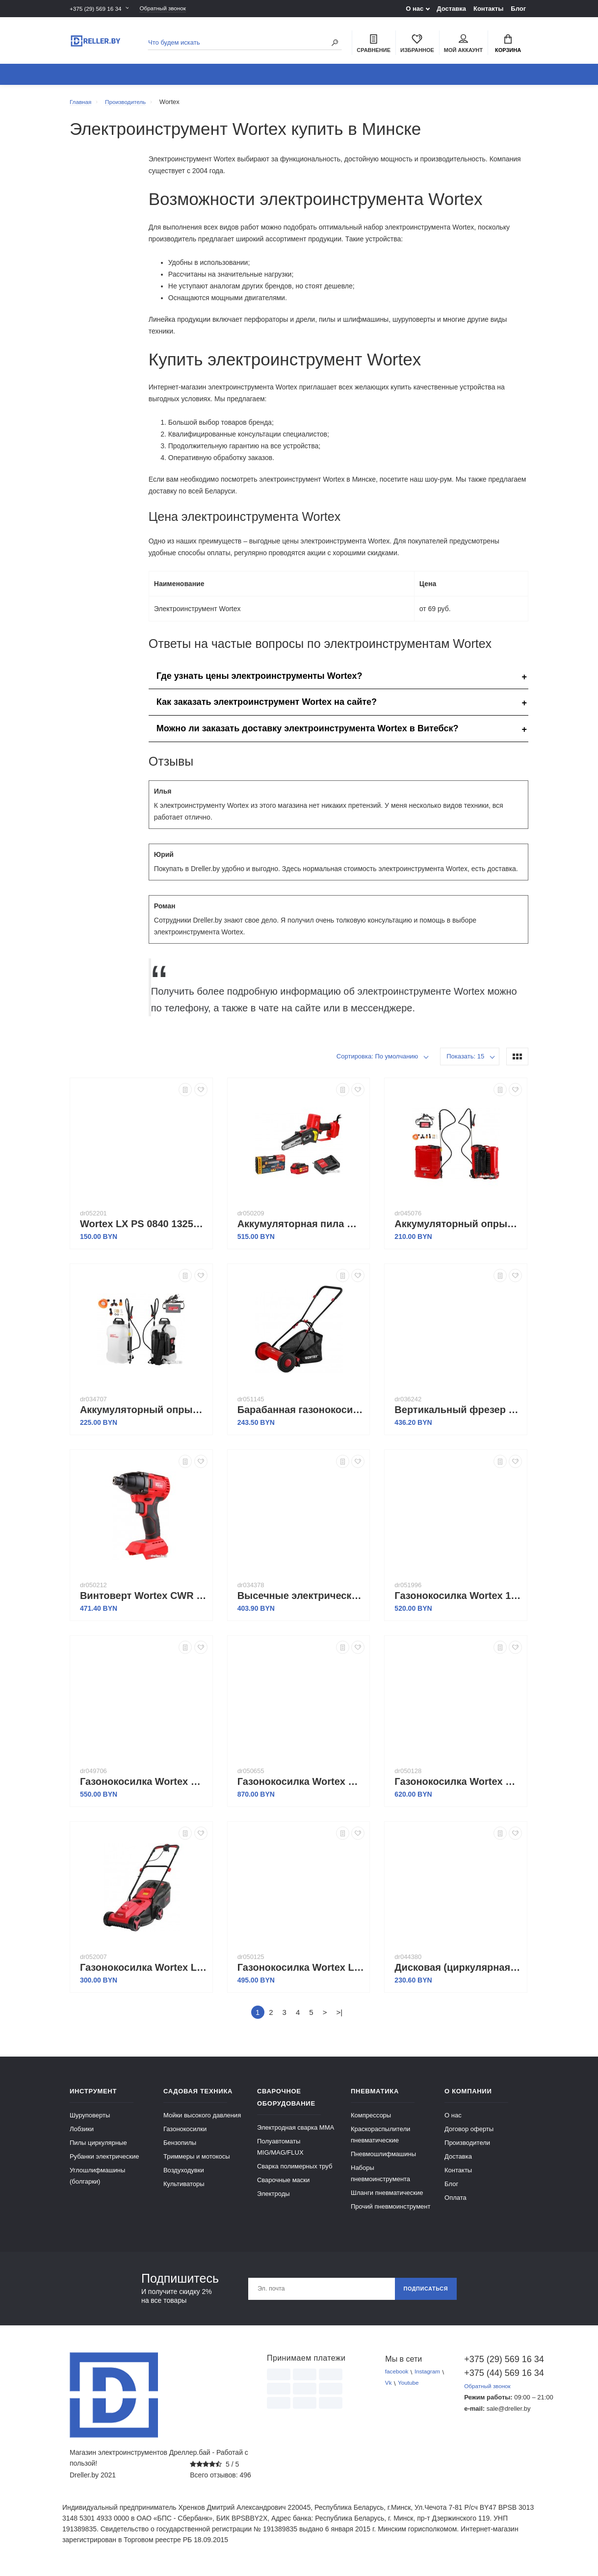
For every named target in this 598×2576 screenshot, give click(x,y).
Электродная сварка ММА (295, 2133)
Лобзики (82, 2134)
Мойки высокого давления (202, 2120)
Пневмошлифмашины (383, 2159)
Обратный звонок (173, 8)
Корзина (508, 44)
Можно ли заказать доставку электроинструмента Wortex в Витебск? (307, 734)
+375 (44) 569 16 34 (496, 2378)
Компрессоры (371, 2120)
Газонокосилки (185, 2134)
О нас (414, 8)
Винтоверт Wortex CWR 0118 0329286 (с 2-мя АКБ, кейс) (144, 1601)
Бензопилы (179, 2148)
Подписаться (422, 2294)
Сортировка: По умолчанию (377, 1061)
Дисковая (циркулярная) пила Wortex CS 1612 (458, 1972)
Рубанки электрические (104, 2161)
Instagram (432, 2377)
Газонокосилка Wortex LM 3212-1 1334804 (144, 1972)
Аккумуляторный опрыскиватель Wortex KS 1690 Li (144, 1415)
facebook (398, 2377)
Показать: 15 (465, 1061)
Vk (388, 2389)
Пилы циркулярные (98, 2148)
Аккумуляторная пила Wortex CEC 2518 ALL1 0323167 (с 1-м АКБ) (301, 1229)
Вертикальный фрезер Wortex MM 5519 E (458, 1415)
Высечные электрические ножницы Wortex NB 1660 (301, 1601)
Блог (518, 8)
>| (339, 2017)
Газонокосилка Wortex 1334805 (458, 1601)
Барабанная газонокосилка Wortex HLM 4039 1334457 (301, 1415)
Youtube (410, 2389)
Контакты (488, 8)
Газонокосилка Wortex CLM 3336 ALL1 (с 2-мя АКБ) (301, 1786)
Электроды (273, 2199)
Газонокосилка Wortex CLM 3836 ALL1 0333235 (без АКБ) (458, 1786)
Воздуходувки (183, 2175)
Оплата (455, 2203)
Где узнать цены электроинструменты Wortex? (259, 681)
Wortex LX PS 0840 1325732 (144, 1229)
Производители (467, 2148)
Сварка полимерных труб (294, 2171)
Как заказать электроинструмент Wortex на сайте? (266, 707)
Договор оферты (469, 2134)
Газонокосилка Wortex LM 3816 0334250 (301, 1972)
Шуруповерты (90, 2120)
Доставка (451, 8)
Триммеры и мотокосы (196, 2161)
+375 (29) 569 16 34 (98, 8)
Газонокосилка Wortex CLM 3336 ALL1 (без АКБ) (144, 1786)
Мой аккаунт (463, 44)
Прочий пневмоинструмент (390, 2211)
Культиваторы (184, 2189)
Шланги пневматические (387, 2198)
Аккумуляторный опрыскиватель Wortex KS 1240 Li (458, 1229)
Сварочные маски (283, 2185)
